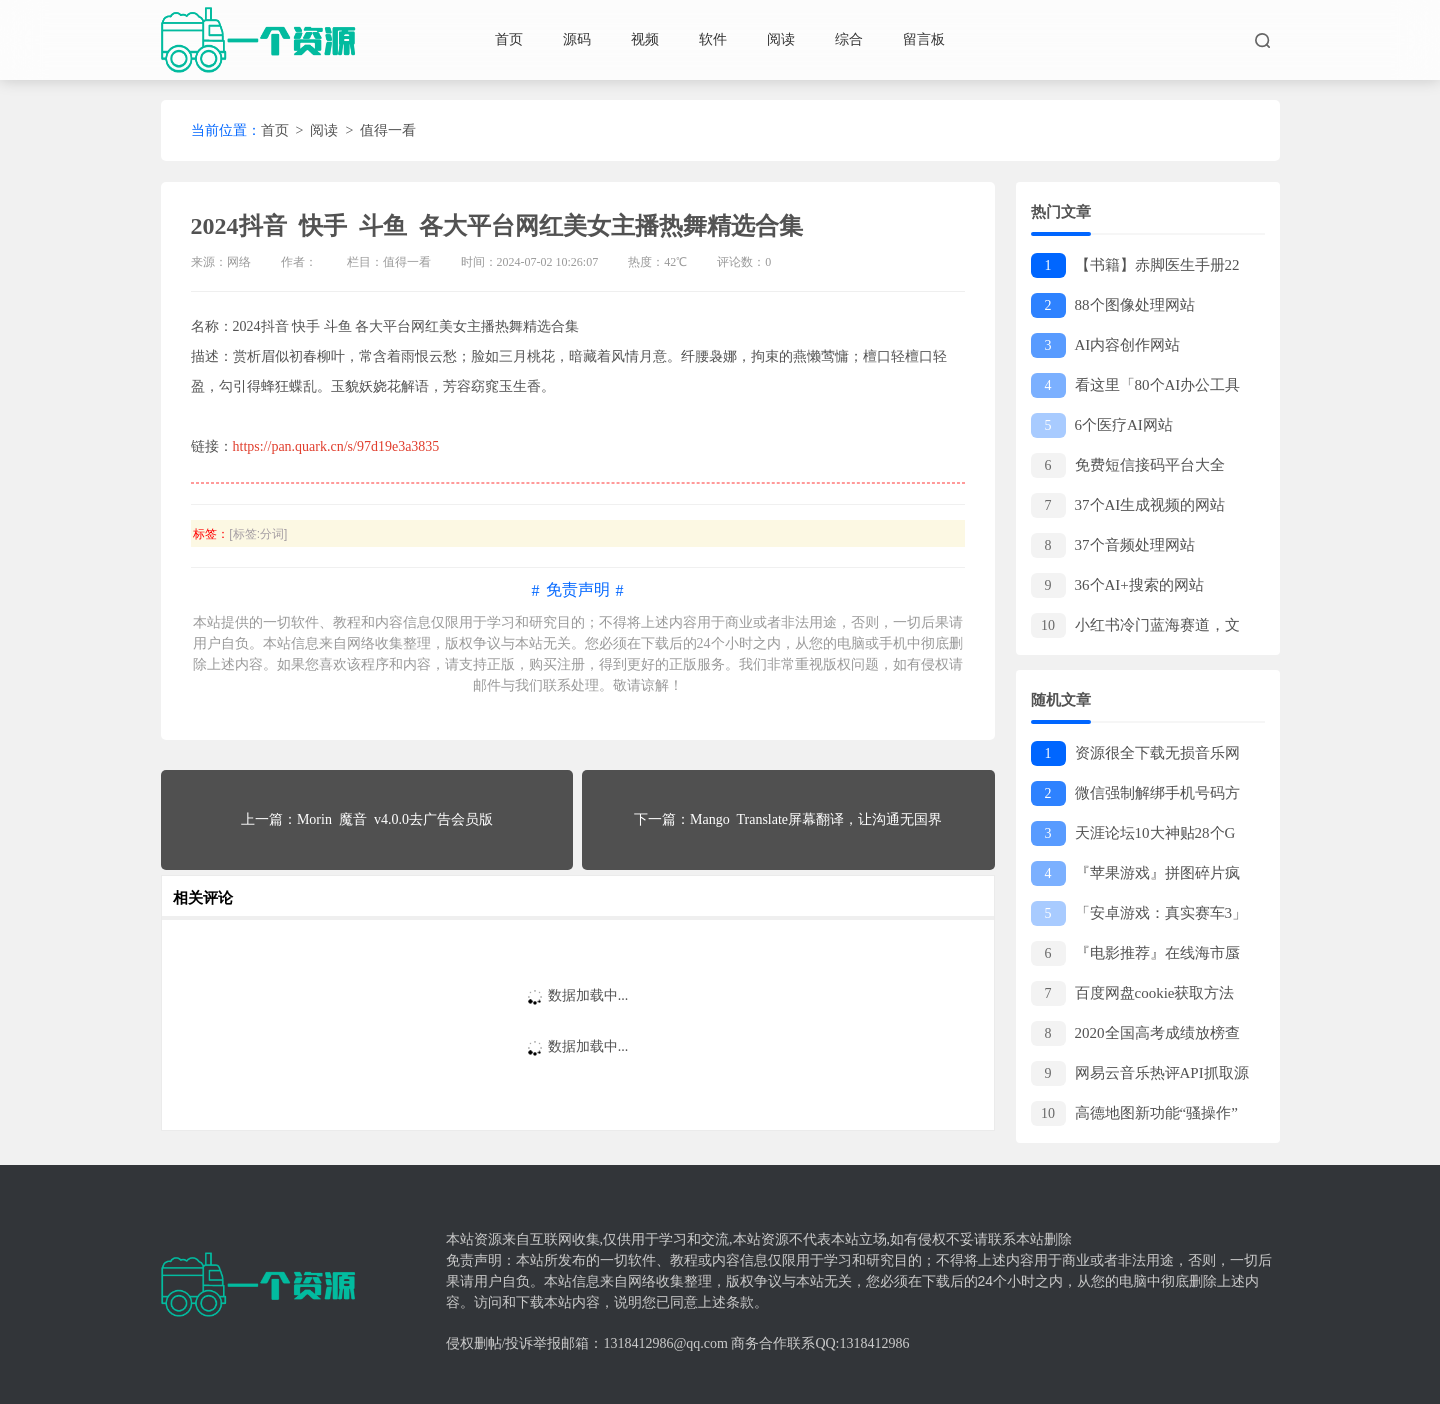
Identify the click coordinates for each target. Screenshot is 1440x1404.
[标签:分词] (258, 534)
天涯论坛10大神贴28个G (1133, 833)
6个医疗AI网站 (1102, 425)
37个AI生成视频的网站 (1128, 505)
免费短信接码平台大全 (1128, 465)
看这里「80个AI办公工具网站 (1136, 386)
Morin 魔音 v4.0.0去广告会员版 (395, 819)
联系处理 (571, 685)
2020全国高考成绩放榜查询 (1135, 1034)
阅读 (781, 39)
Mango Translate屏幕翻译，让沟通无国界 (816, 819)
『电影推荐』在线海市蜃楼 (1135, 954)
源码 (577, 39)
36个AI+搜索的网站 (1117, 585)
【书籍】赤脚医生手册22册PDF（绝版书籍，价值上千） (1135, 266)
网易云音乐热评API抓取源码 (1140, 1074)
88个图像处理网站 (1113, 305)
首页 (509, 39)
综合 (849, 39)
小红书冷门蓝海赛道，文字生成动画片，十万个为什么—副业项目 (1136, 626)
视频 (645, 39)
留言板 (924, 39)
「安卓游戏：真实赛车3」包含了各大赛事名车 (1139, 914)
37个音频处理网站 (1113, 545)
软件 (713, 39)
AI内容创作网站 (1106, 345)
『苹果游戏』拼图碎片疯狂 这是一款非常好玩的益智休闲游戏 (1138, 874)
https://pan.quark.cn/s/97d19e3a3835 (336, 446)
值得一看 (388, 130)
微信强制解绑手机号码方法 (1135, 794)
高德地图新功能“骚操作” (1134, 1113)
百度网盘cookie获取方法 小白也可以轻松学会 (1136, 994)
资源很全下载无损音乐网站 (1135, 754)
